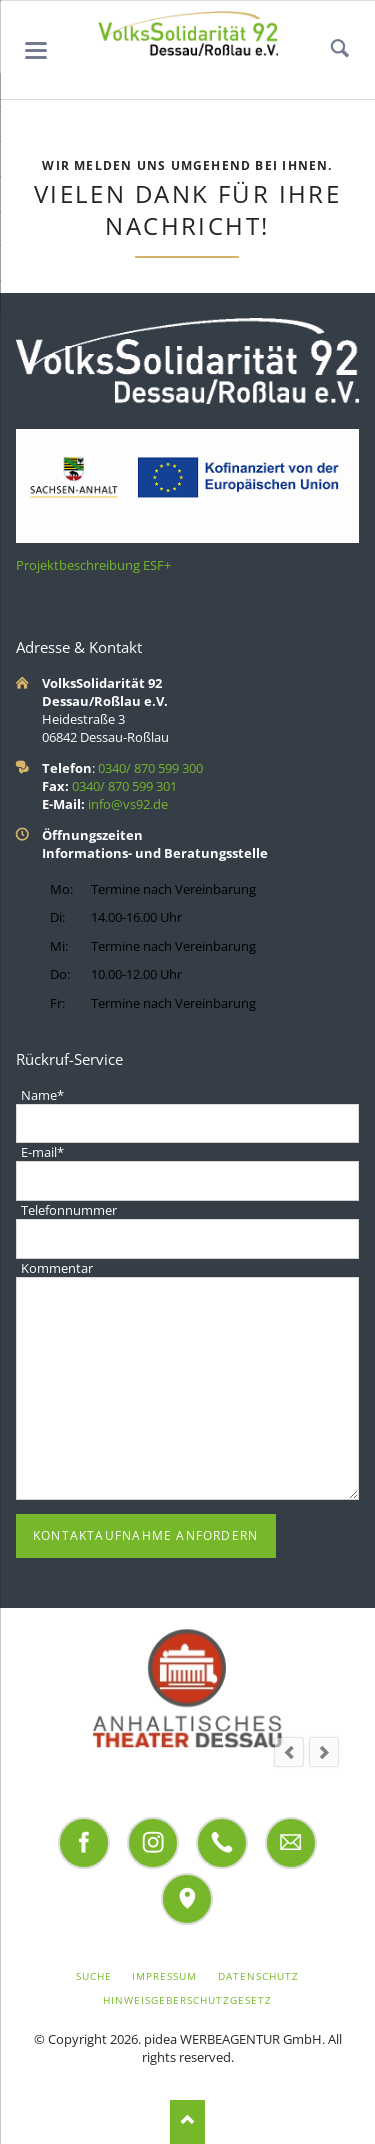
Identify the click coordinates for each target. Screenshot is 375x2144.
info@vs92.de (128, 804)
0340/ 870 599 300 (150, 768)
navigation (36, 50)
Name (42, 1095)
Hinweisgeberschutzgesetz (188, 2000)
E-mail (42, 1152)
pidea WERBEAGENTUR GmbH (233, 2039)
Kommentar (57, 1268)
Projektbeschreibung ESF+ (93, 565)
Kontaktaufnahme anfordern (145, 1535)
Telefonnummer (69, 1210)
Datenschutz (258, 1976)
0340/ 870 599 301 (124, 786)
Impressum (164, 1976)
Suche (94, 1976)
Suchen (340, 50)
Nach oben (187, 2121)
